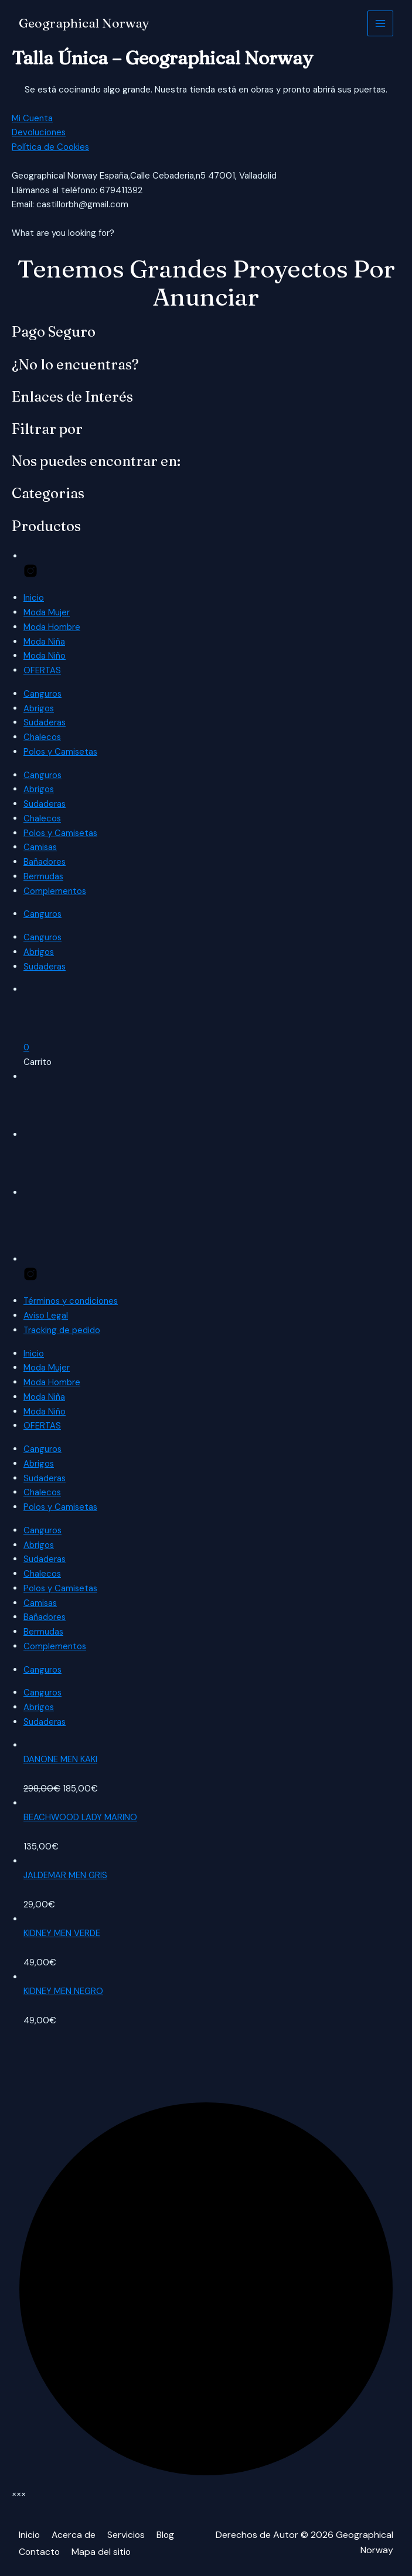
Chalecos (42, 737)
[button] (26, 1047)
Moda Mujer (46, 612)
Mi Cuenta (32, 118)
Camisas (40, 847)
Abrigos (39, 708)
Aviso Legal (46, 1315)
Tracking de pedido (62, 1330)
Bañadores (44, 862)
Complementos (55, 891)
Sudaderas (44, 722)
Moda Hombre (51, 627)
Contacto (40, 2550)
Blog (167, 2535)
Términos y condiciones (71, 1301)
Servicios (127, 2535)
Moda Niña (44, 642)
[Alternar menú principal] (380, 24)
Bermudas (43, 876)
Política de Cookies (51, 147)
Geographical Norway (85, 23)
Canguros (42, 694)
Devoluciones (39, 132)
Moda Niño (44, 656)
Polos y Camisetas (61, 752)
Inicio (33, 598)
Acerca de (74, 2535)
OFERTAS (42, 670)
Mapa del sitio (102, 2550)
